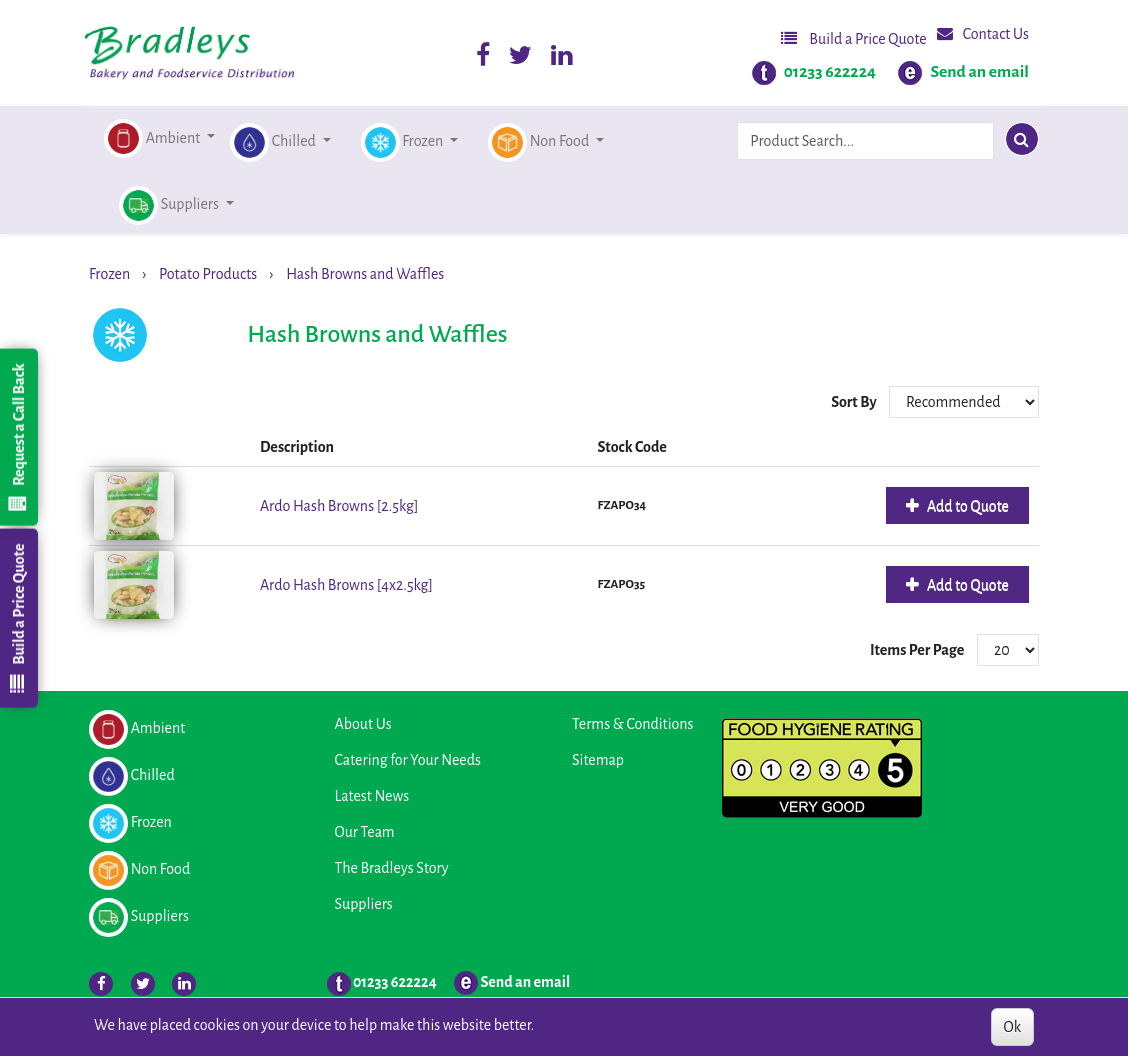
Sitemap (598, 760)
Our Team (365, 832)
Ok (1012, 1027)
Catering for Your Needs (408, 760)
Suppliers (364, 904)
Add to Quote (966, 506)
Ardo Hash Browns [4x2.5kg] (346, 585)
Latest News (372, 796)
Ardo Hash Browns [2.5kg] (339, 506)
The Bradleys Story (392, 868)
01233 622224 (830, 72)
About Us (363, 724)
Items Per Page (917, 650)
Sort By (855, 402)
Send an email (979, 72)
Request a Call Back (18, 437)
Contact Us (983, 33)
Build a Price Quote (854, 38)
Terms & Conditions (632, 724)
